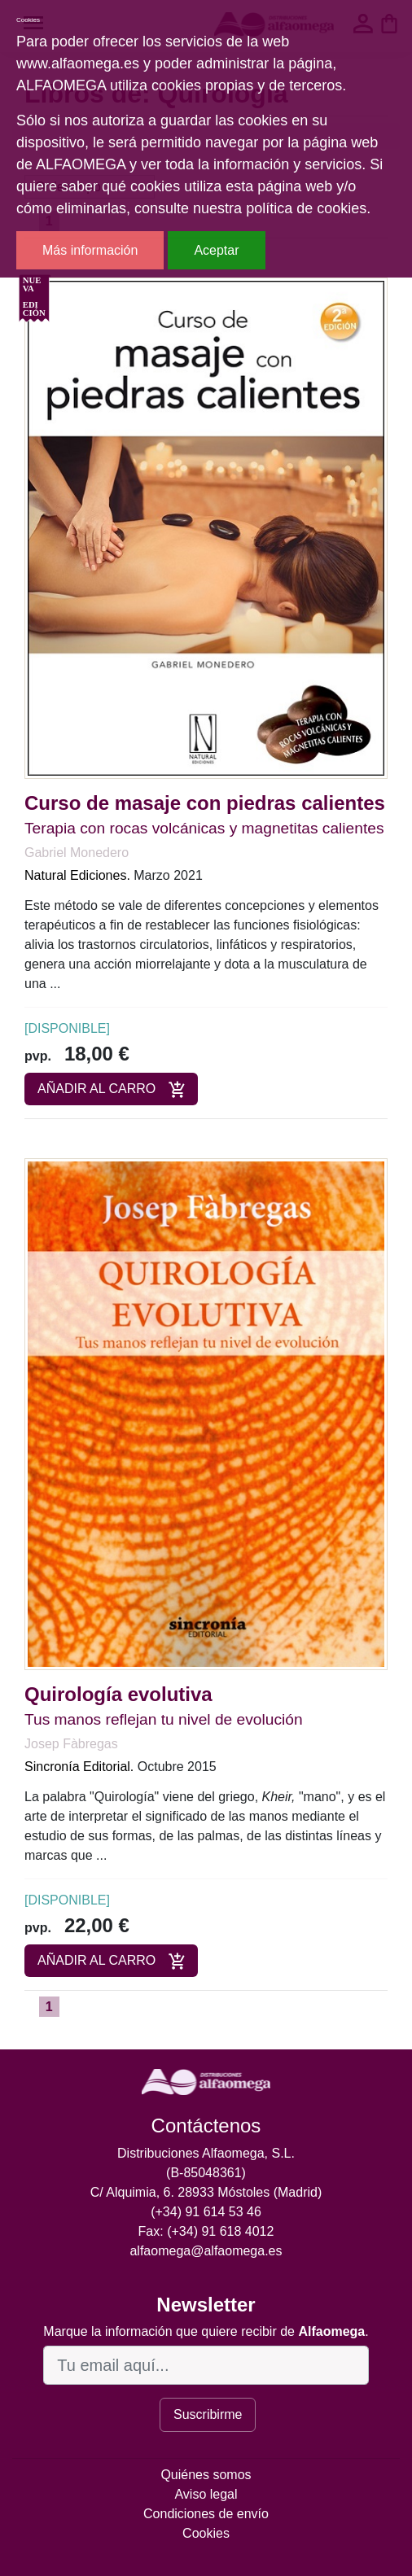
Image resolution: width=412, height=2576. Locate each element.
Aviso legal (205, 2494)
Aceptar (216, 250)
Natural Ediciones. (77, 875)
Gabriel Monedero (76, 852)
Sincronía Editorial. (79, 1766)
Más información (90, 250)
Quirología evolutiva (118, 1694)
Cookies (206, 2533)
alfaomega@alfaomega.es (205, 2251)
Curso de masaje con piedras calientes (204, 803)
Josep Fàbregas (71, 1744)
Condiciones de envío (206, 2514)
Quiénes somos (205, 2475)
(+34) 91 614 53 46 (206, 2212)
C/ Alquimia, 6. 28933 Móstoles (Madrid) (206, 2192)
